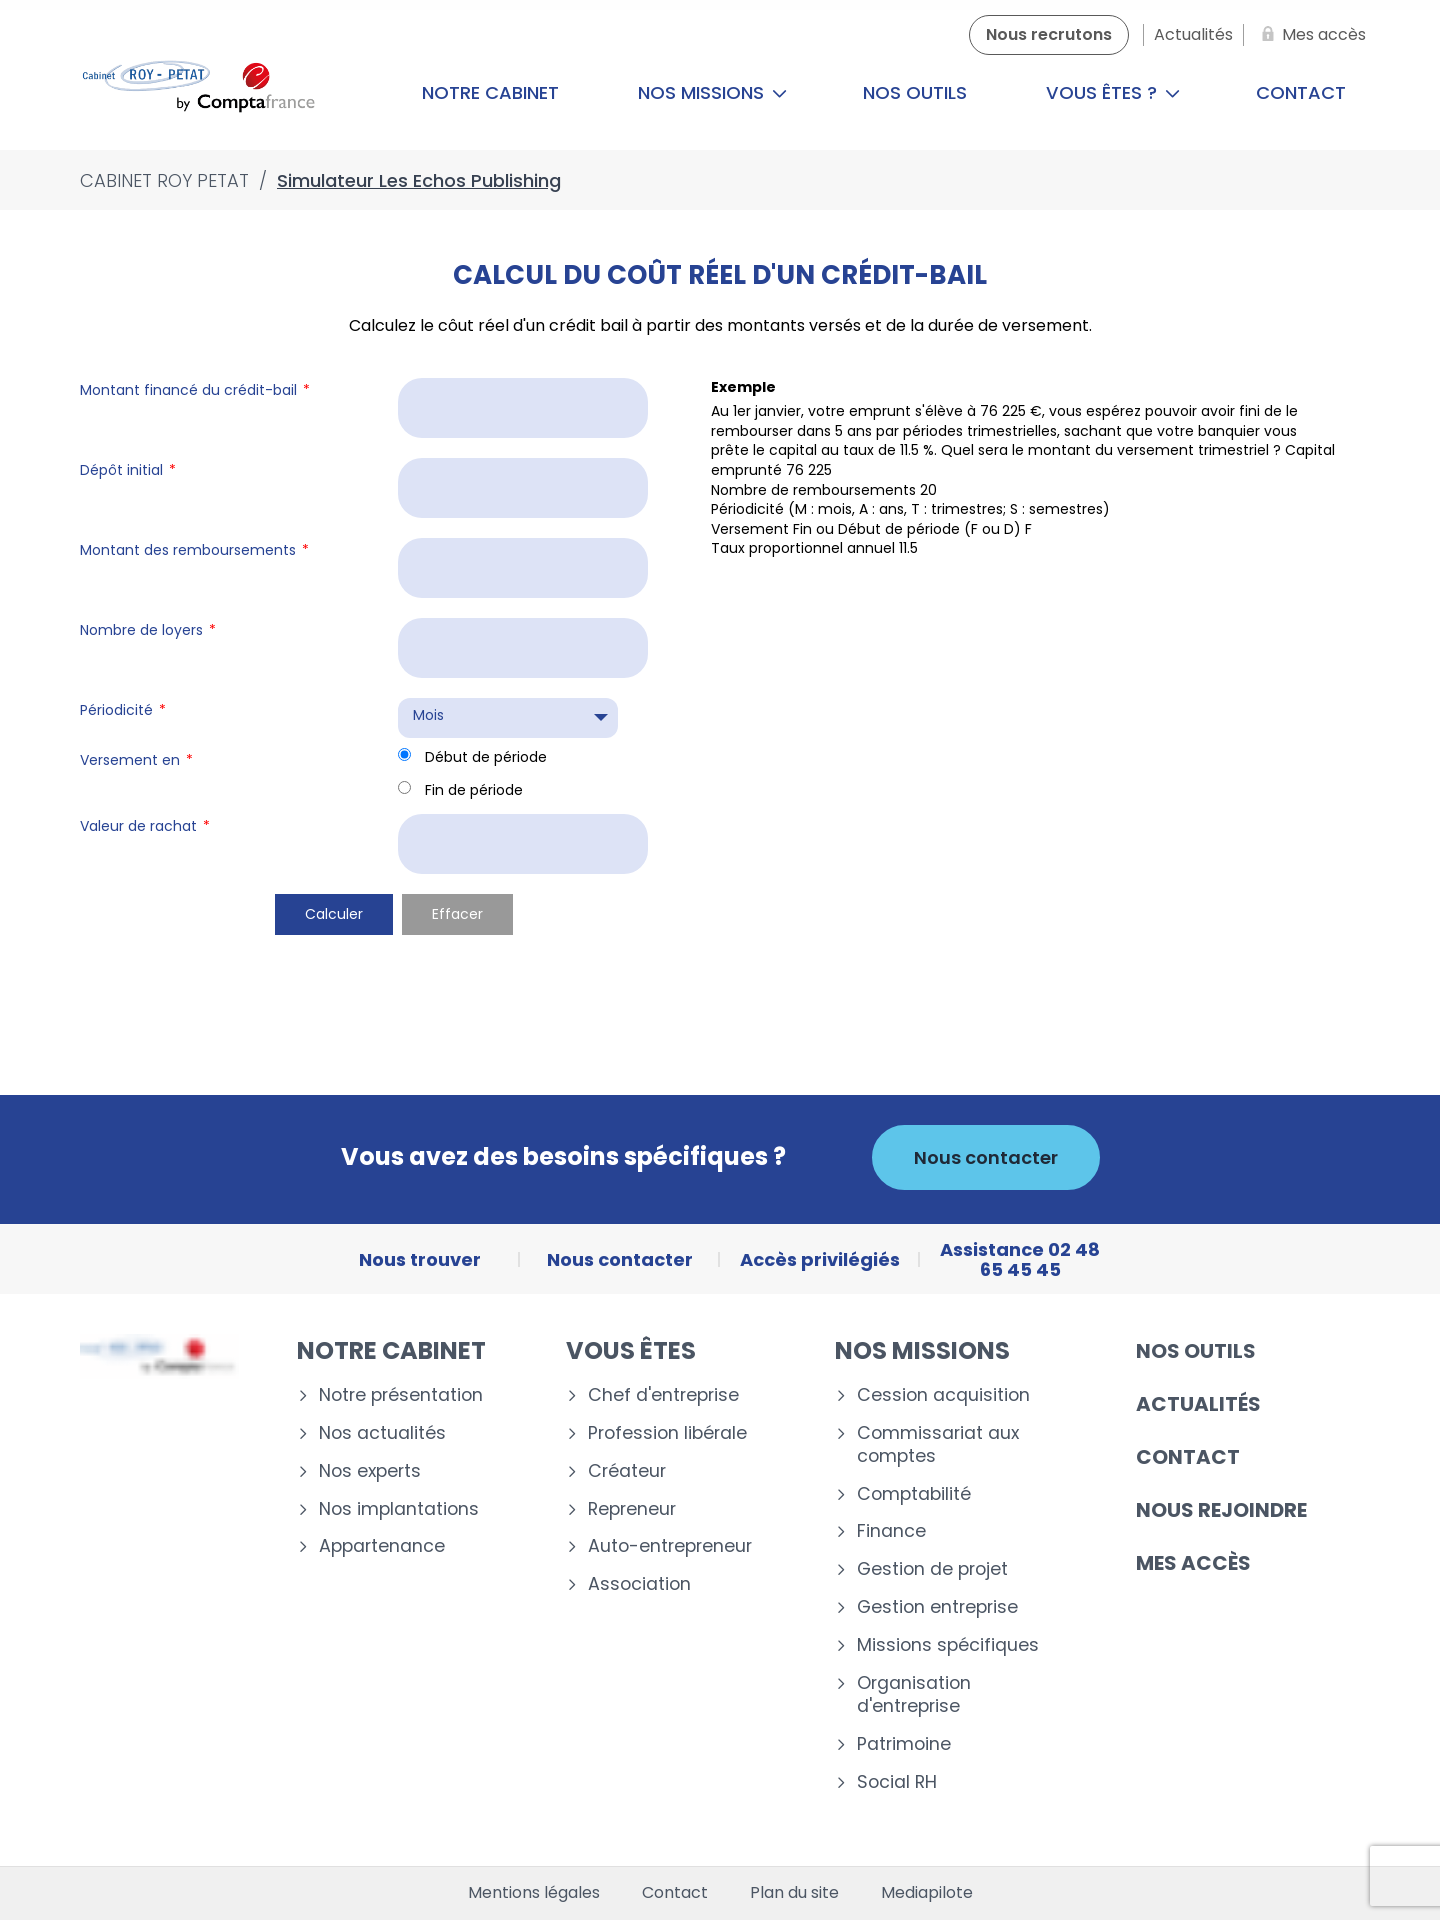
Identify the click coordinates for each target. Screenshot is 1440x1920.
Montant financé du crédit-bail (195, 390)
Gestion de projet (932, 1569)
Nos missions (712, 92)
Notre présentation (401, 1395)
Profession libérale (667, 1433)
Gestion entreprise (937, 1607)
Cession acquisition (943, 1395)
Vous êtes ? (1113, 92)
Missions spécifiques (948, 1645)
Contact (1301, 92)
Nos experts (370, 1471)
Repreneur (632, 1509)
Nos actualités (382, 1433)
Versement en (136, 760)
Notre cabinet (490, 92)
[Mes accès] (1310, 35)
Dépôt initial (128, 470)
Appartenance (382, 1546)
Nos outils (915, 92)
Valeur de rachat (145, 826)
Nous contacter (986, 1157)
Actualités (1198, 1404)
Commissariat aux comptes (938, 1445)
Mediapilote (927, 1893)
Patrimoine (904, 1744)
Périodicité (123, 710)
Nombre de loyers (148, 630)
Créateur (627, 1471)
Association (639, 1584)
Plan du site (794, 1893)
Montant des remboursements (194, 550)
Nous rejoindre (1221, 1510)
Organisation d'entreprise (914, 1695)
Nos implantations (399, 1509)
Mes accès (1193, 1563)
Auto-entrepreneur (670, 1546)
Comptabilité (914, 1494)
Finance (891, 1531)
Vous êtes (631, 1350)
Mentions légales (534, 1893)
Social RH (897, 1782)
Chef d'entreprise (663, 1395)
